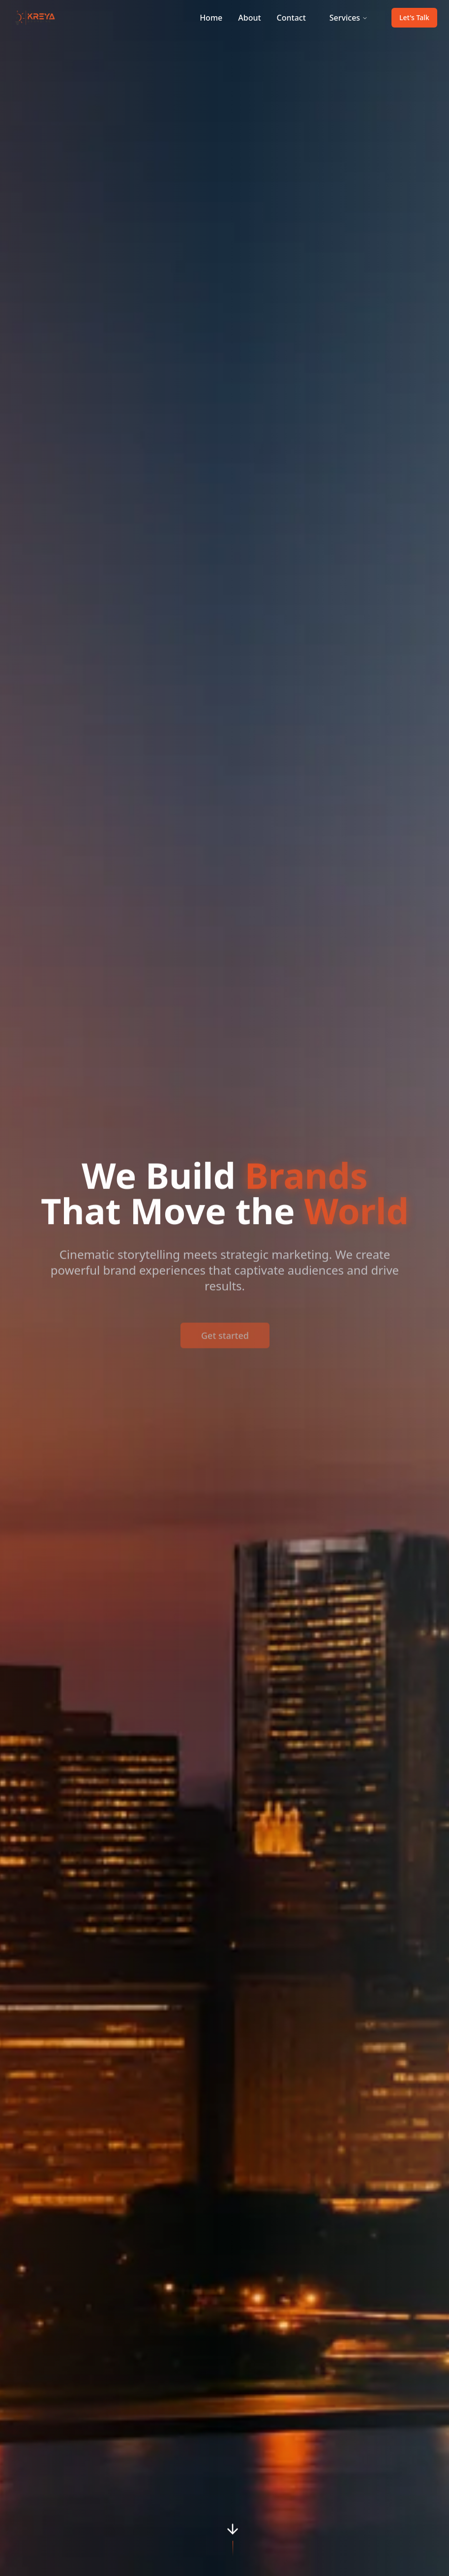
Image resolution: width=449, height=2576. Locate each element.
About (249, 17)
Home (211, 17)
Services (348, 17)
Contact (291, 17)
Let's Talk (414, 17)
